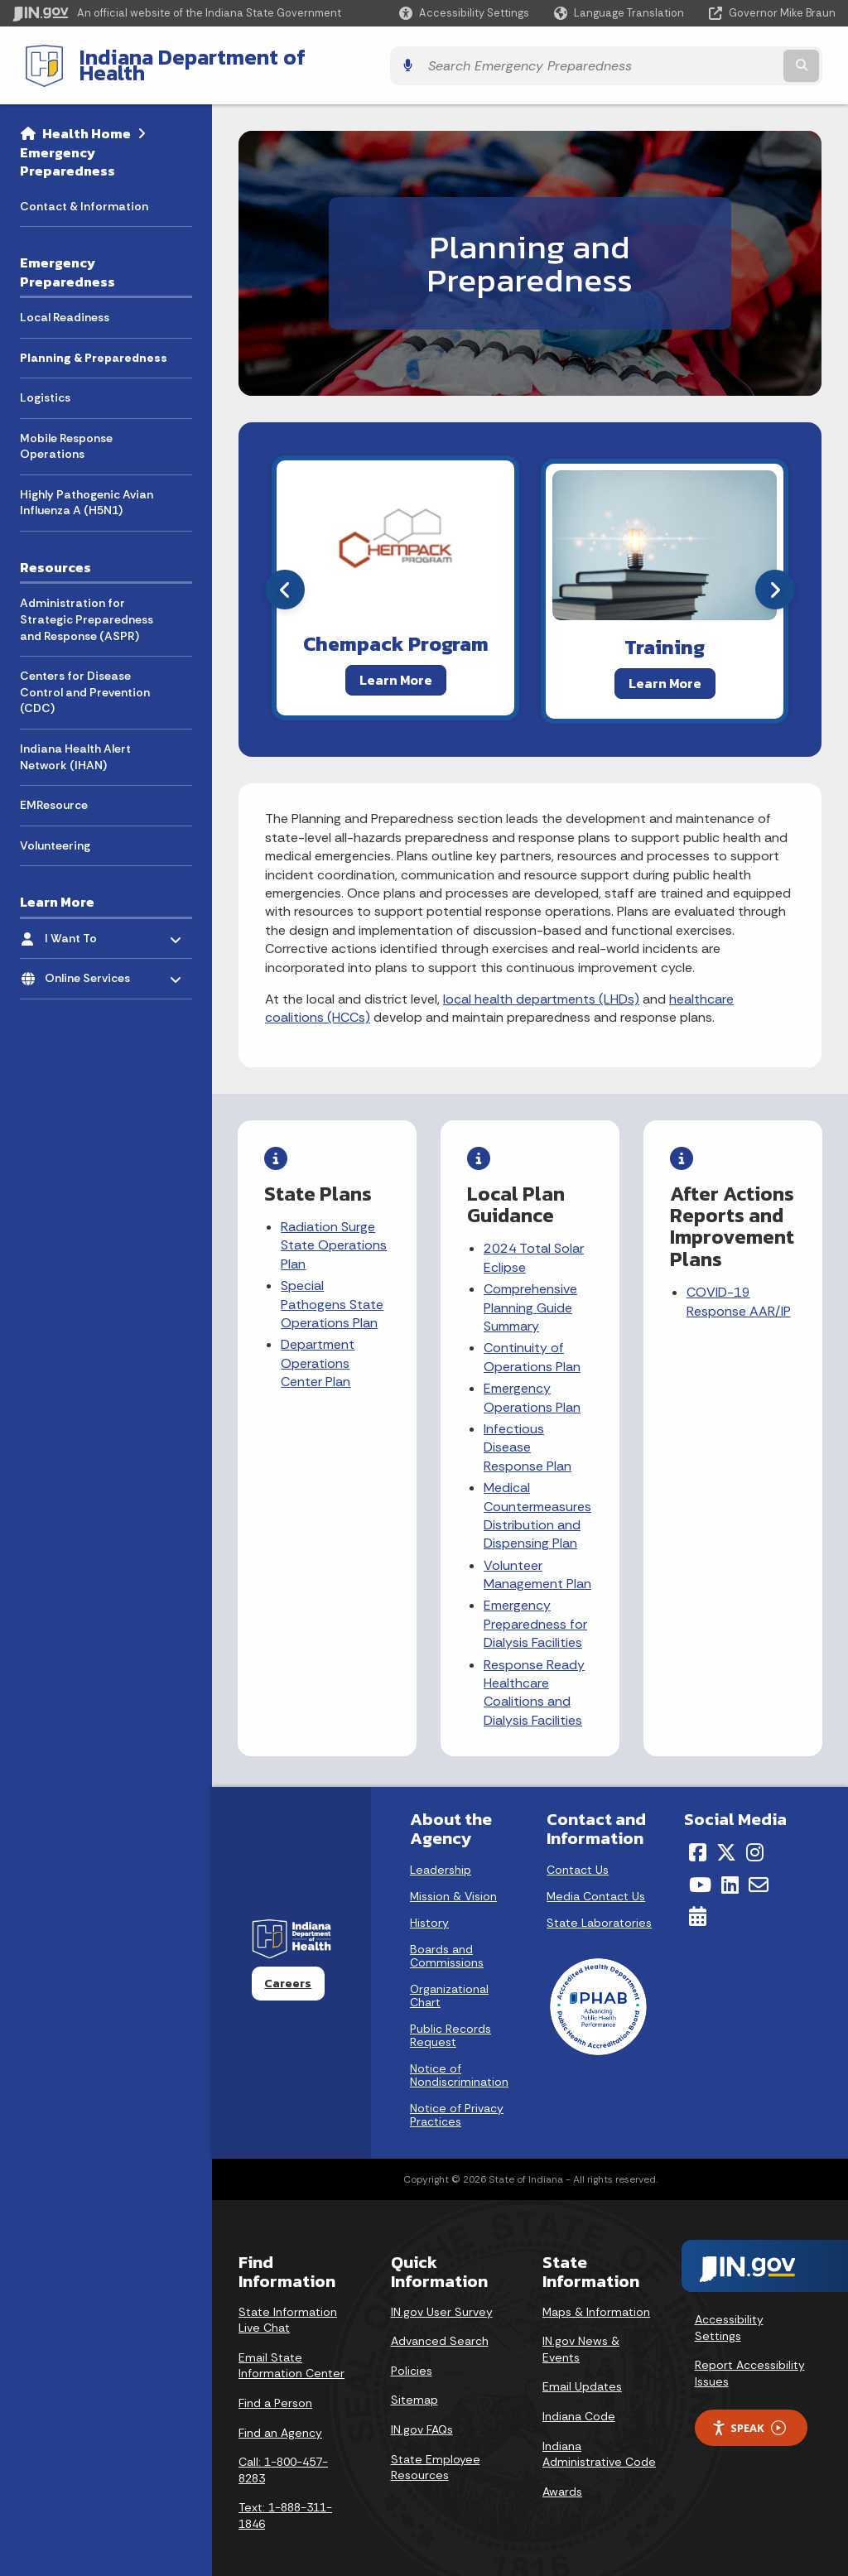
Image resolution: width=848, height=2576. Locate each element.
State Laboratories (599, 1906)
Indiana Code (578, 2399)
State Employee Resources (435, 2451)
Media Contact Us (596, 1879)
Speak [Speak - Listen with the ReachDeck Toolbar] (748, 2412)
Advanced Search (440, 2325)
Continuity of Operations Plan (532, 1344)
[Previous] (285, 577)
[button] (464, 13)
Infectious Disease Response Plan (528, 1435)
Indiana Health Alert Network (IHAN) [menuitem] (75, 744)
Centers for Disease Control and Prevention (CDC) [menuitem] (85, 679)
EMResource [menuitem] (54, 792)
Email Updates (582, 2370)
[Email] (758, 1868)
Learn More (395, 667)
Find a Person (275, 2386)
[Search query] (735, 59)
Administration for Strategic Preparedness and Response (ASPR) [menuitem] (86, 606)
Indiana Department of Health (212, 59)
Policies (411, 2354)
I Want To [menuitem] (93, 921)
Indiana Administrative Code (599, 2437)
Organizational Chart (449, 1979)
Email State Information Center (291, 2349)
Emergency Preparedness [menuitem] (67, 259)
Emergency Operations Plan (532, 1385)
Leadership (440, 1853)
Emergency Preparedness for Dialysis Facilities (536, 1611)
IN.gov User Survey (442, 2295)
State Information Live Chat (287, 2303)
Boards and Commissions (447, 1939)
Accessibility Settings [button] (729, 2311)
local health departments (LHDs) (541, 986)
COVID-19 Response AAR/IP (739, 1289)
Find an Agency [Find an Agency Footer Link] (280, 2416)
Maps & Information (596, 2295)
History (429, 1906)
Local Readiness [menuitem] (64, 304)
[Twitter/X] (726, 1837)
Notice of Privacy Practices (457, 2098)
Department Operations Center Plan (318, 1350)
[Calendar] (697, 1900)
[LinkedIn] (730, 1868)
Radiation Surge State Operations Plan (335, 1233)
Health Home (86, 121)
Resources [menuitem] (55, 555)
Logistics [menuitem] (45, 385)
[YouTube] (700, 1868)
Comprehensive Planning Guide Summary (531, 1295)
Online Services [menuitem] (93, 962)
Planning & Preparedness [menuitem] (93, 344)
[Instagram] (755, 1837)
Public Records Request (450, 2019)
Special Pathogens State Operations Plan (333, 1291)
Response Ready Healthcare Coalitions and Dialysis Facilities (534, 1679)
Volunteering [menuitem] (55, 832)
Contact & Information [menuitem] (84, 192)
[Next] (775, 577)
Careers (287, 1966)
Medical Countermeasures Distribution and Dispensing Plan (538, 1502)
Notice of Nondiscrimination (459, 2058)
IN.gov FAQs (422, 2412)
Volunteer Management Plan (538, 1561)
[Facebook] (697, 1837)
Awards (562, 2475)
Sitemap (414, 2383)
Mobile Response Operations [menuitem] (66, 433)
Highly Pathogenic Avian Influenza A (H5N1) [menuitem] (86, 490)
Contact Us (578, 1853)
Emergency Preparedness (67, 148)
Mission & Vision (453, 1879)
